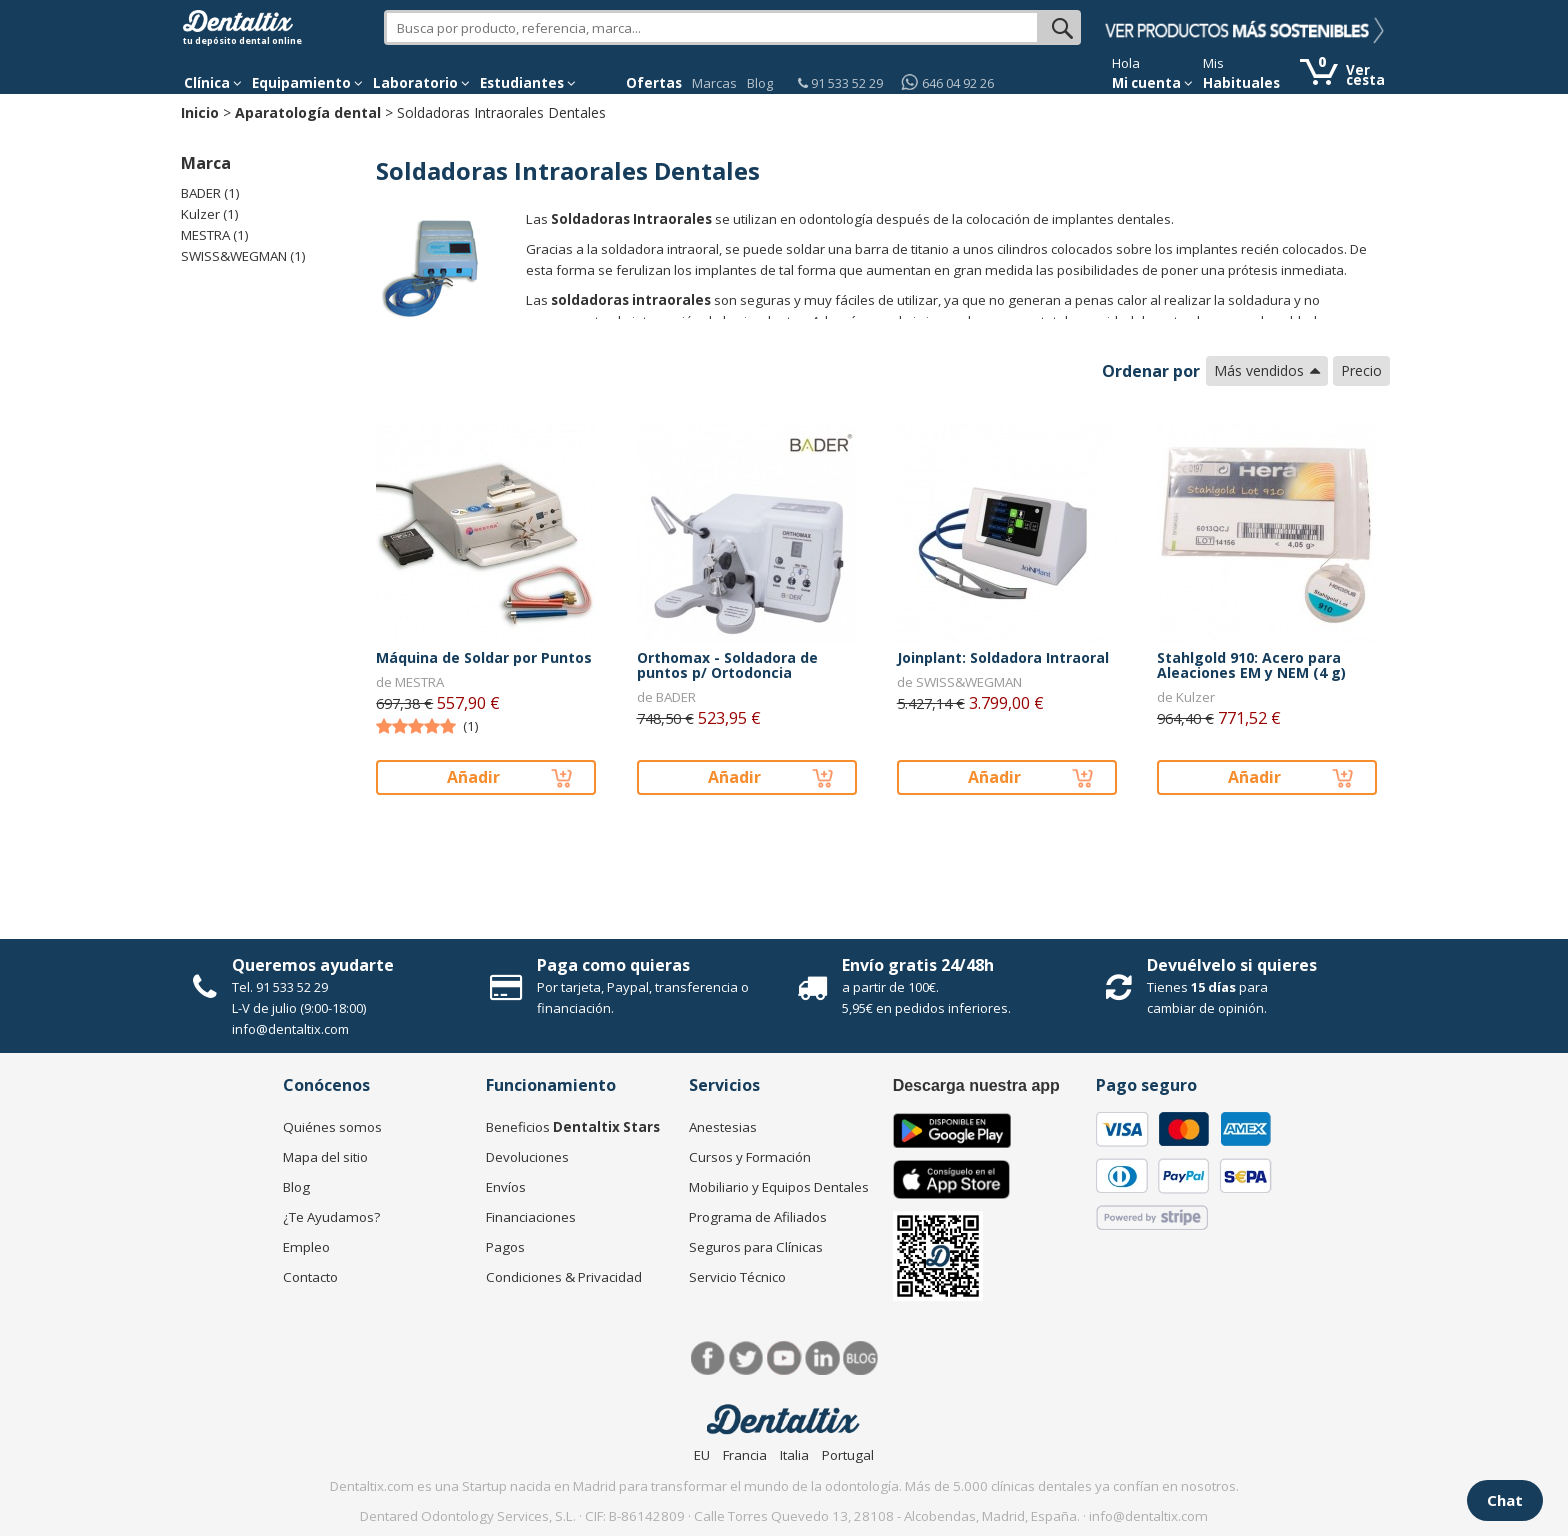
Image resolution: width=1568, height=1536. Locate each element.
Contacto (310, 1277)
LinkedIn (822, 1358)
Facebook (708, 1358)
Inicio (200, 112)
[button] (213, 83)
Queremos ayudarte (313, 965)
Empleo (306, 1247)
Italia (794, 1455)
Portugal (848, 1455)
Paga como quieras (613, 965)
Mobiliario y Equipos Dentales (779, 1187)
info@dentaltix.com (290, 1029)
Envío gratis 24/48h (918, 965)
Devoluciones (527, 1157)
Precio (1361, 370)
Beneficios (573, 1127)
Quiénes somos (332, 1127)
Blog (760, 83)
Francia (745, 1455)
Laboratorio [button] (421, 83)
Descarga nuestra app (976, 1085)
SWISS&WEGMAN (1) (243, 256)
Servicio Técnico (737, 1277)
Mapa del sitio (325, 1157)
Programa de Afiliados (758, 1217)
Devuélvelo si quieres (1232, 965)
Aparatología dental (308, 112)
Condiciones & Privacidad (564, 1277)
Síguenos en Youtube (784, 1358)
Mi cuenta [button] (1152, 83)
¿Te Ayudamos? (331, 1217)
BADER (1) (210, 193)
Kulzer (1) (210, 214)
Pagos (505, 1247)
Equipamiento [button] (307, 83)
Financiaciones (531, 1217)
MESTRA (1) (215, 235)
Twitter (746, 1358)
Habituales (1241, 83)
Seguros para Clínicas (756, 1247)
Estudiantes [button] (528, 83)
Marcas (714, 83)
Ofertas (654, 83)
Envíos (506, 1187)
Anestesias (723, 1127)
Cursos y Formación (750, 1157)
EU (702, 1455)
